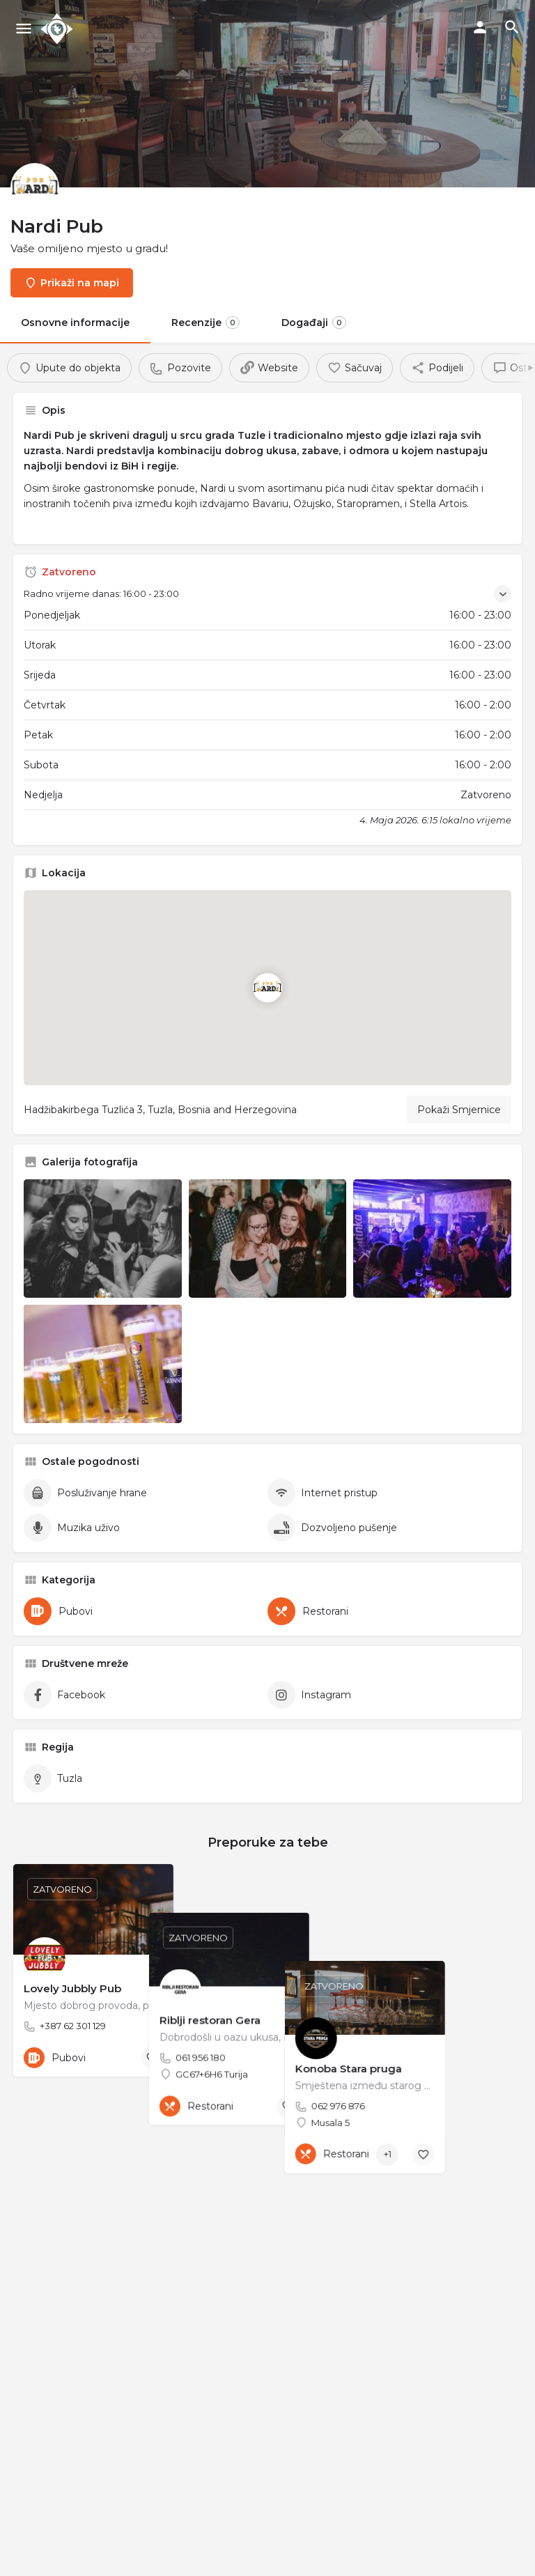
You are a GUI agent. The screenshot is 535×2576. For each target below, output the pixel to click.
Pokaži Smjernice (459, 1109)
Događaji (313, 322)
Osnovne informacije (75, 322)
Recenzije (205, 322)
